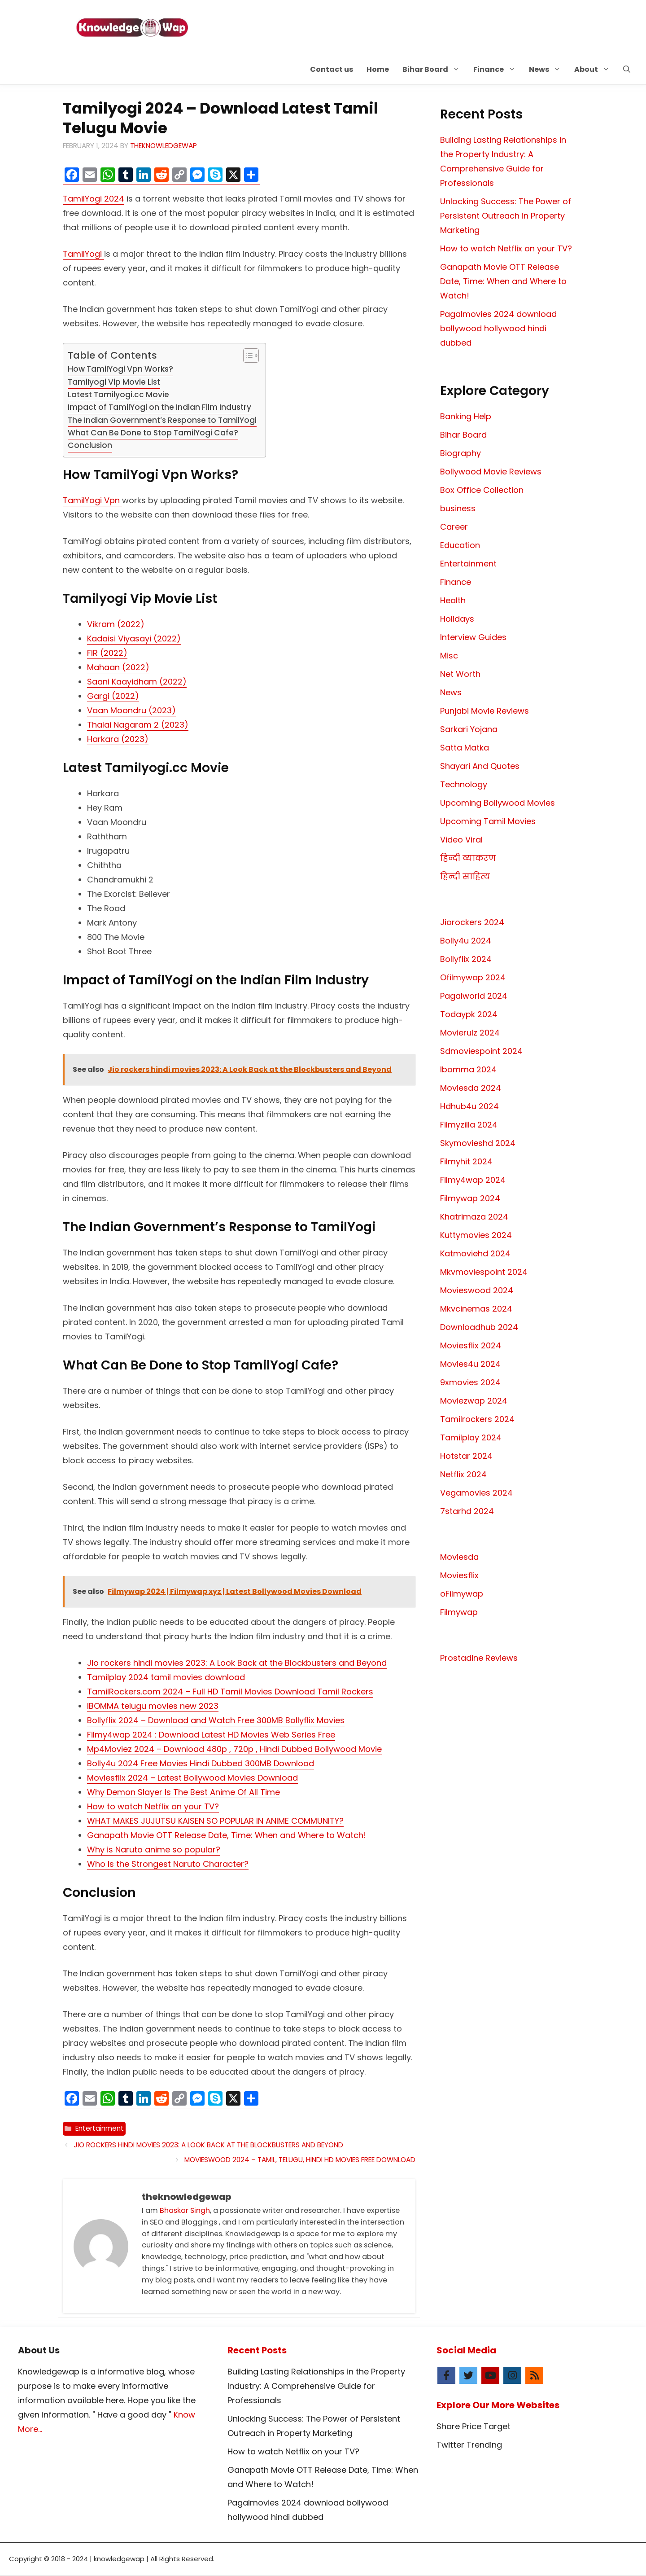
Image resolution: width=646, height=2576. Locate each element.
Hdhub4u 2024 (469, 1106)
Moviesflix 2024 (470, 1345)
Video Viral (461, 839)
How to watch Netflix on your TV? (153, 1806)
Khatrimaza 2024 (474, 1216)
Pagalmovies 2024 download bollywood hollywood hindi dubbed (498, 328)
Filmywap (459, 1612)
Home (378, 69)
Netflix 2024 (463, 1474)
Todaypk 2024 (469, 1014)
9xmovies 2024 (470, 1382)
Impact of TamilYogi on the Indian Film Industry (159, 407)
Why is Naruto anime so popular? (153, 1849)
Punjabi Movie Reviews (484, 710)
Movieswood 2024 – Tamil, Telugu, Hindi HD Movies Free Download (299, 2159)
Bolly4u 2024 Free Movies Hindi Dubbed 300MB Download (200, 1763)
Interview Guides (473, 637)
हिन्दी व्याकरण (468, 858)
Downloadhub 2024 (479, 1327)
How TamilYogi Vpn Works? (120, 369)
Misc (449, 655)
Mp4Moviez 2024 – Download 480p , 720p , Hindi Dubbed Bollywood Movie (234, 1749)
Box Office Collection (482, 490)
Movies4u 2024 (470, 1363)
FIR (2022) (107, 652)
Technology (463, 784)
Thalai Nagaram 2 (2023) (137, 724)
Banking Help (465, 416)
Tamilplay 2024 (471, 1437)
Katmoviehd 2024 (475, 1253)
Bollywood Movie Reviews (490, 471)
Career (454, 526)
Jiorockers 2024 (472, 922)
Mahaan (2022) (118, 667)
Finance (497, 69)
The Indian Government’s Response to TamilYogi (162, 420)
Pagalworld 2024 (473, 995)
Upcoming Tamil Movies (488, 821)
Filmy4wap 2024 (473, 1179)
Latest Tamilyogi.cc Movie (118, 394)
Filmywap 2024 (470, 1198)
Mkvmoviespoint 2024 (484, 1271)
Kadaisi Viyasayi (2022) (134, 638)
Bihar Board (434, 69)
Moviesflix (459, 1575)
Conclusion (90, 445)
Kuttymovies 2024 (476, 1235)
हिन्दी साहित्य (465, 876)
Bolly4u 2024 (465, 940)
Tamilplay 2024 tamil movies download (166, 1677)
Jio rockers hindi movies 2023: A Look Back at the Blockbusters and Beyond (237, 1662)
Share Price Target (473, 2426)
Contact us (331, 69)
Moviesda (459, 1556)
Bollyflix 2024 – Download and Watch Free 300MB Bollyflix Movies (216, 1720)
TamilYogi (83, 253)
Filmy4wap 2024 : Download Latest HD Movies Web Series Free (211, 1734)
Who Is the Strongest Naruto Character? (168, 1863)
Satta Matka (464, 747)
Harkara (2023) (117, 739)
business (458, 508)
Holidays (457, 618)
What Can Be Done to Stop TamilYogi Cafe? (153, 432)
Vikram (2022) (115, 624)
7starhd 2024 (467, 1511)
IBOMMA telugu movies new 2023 (152, 1705)
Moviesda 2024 (470, 1087)
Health (453, 600)
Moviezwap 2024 (473, 1400)
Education (460, 545)
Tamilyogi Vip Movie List (114, 382)
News (548, 69)
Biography (460, 453)
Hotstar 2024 (466, 1455)
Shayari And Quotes (479, 766)
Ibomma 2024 (468, 1069)
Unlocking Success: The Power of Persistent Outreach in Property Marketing (505, 216)
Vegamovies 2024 (476, 1492)
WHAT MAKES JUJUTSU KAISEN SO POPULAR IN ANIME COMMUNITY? (215, 1820)
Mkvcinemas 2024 (476, 1308)
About (595, 69)
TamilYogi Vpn (92, 500)
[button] (626, 69)
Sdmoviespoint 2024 (481, 1051)
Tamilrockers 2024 (477, 1419)
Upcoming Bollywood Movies (497, 802)
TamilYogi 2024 (93, 198)
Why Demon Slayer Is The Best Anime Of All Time (183, 1792)
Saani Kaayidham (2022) (137, 681)
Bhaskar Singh (185, 2210)
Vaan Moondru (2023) (131, 710)
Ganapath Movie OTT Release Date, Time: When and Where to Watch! (226, 1835)
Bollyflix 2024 (466, 959)
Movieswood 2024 (476, 1290)
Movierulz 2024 (470, 1032)
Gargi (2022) (113, 696)
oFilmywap (461, 1593)
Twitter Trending (469, 2444)
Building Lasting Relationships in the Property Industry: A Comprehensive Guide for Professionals (316, 2386)
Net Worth (460, 674)
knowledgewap (119, 2558)
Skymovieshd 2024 (477, 1143)
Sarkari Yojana (469, 729)
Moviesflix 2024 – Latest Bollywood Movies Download (192, 1777)
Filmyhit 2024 (466, 1161)
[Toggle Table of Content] (246, 355)
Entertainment (99, 2128)
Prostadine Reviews (479, 1657)
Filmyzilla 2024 (469, 1124)
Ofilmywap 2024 (473, 977)
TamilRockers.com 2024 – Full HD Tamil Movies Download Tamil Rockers (230, 1691)
